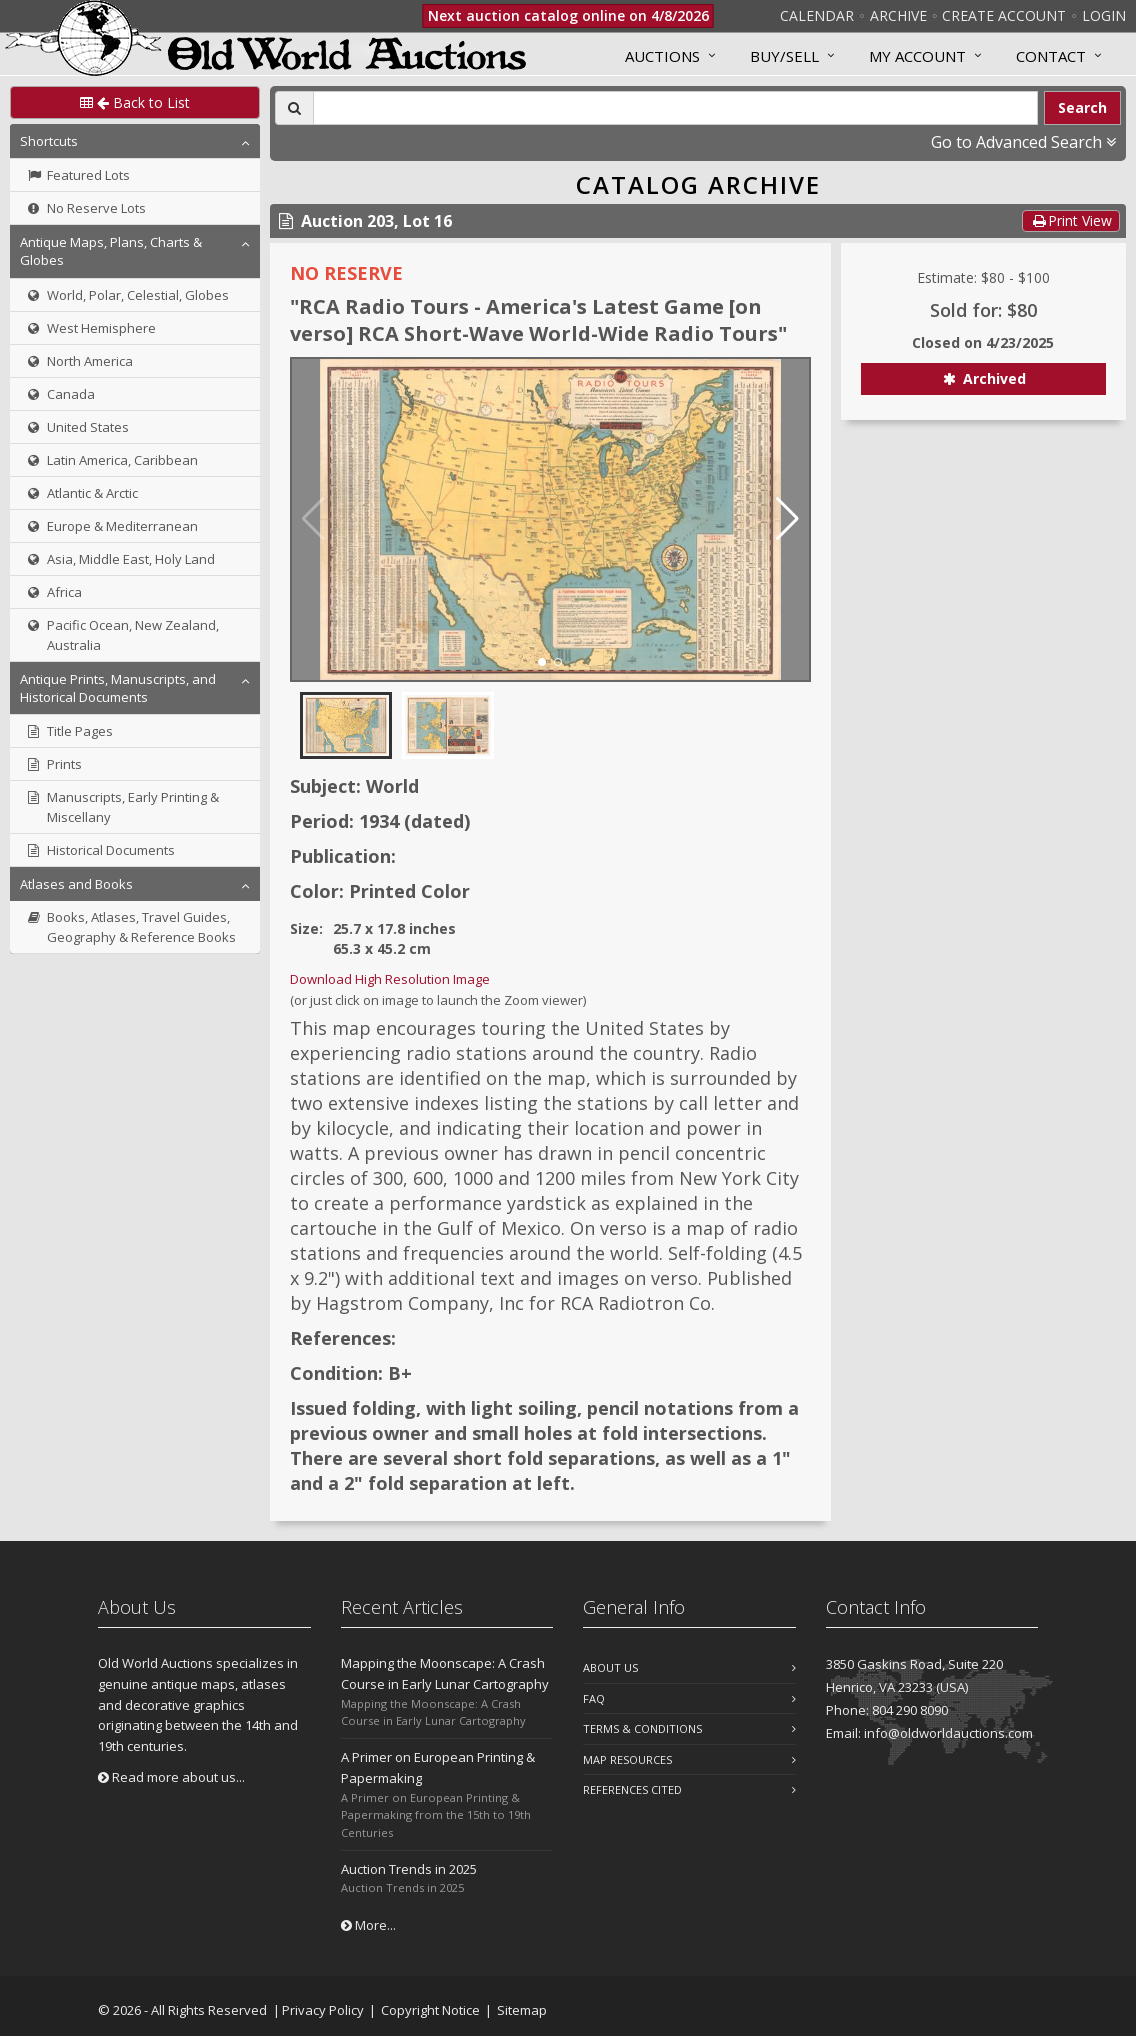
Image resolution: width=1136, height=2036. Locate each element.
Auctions (662, 56)
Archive (898, 15)
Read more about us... (171, 1777)
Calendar (817, 15)
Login (1104, 15)
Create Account (1004, 15)
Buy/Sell (784, 56)
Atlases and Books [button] (76, 884)
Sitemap (522, 2010)
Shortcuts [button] (49, 141)
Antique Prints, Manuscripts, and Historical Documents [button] (118, 688)
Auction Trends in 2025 (409, 1869)
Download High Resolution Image (390, 979)
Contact (1051, 56)
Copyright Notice (430, 2010)
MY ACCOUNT (917, 56)
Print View (1071, 220)
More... (368, 1925)
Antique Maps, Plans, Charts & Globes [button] (111, 251)
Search (1082, 107)
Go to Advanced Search (1023, 142)
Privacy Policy (323, 2010)
